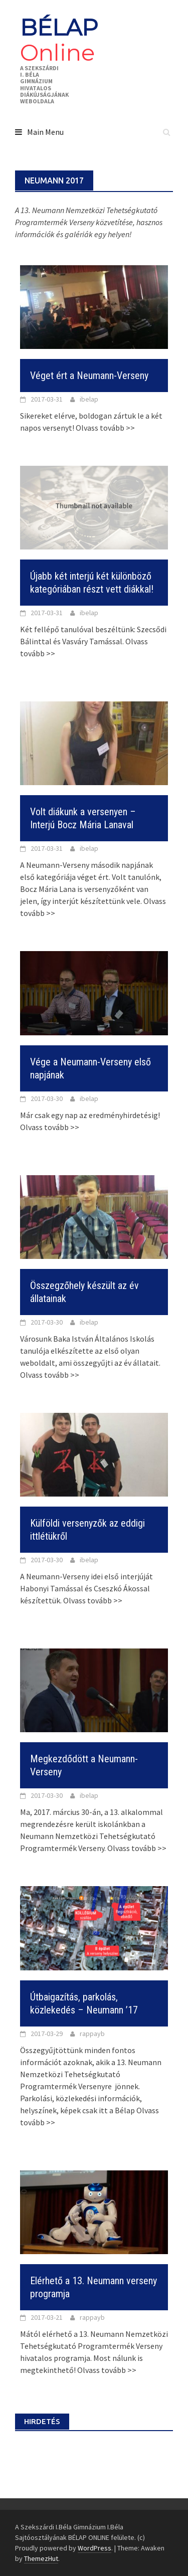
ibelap (89, 399)
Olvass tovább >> (105, 428)
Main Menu (45, 132)
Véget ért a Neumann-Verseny (89, 376)
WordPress (94, 2547)
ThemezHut (41, 2558)
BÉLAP (59, 40)
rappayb (92, 2033)
